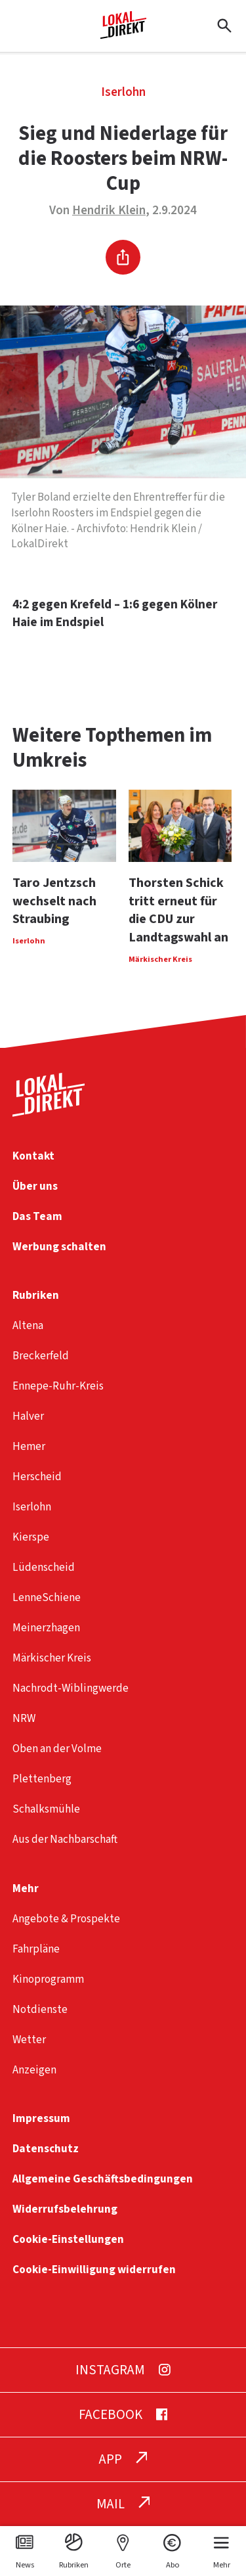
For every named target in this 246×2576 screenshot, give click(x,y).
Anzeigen (34, 2070)
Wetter (29, 2039)
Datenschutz (45, 2148)
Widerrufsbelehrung (64, 2209)
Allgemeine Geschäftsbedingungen (102, 2179)
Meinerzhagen (46, 1627)
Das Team (37, 1216)
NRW (23, 1718)
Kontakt (33, 1156)
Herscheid (37, 1476)
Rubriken (35, 1295)
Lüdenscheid (43, 1567)
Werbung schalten (59, 1246)
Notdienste (40, 2009)
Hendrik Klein (109, 210)
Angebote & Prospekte (66, 1918)
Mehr (25, 1888)
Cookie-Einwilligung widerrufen (94, 2269)
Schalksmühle (46, 1809)
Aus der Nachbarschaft (64, 1839)
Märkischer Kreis (51, 1658)
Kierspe (30, 1537)
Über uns (35, 1186)
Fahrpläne (36, 1949)
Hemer (28, 1446)
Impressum (41, 2118)
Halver (28, 1416)
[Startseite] (123, 34)
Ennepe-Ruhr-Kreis (58, 1386)
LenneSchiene (46, 1597)
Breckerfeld (40, 1355)
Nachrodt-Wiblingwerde (70, 1688)
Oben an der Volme (57, 1748)
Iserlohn (123, 92)
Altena (27, 1325)
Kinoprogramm (48, 1979)
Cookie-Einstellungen (68, 2239)
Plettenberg (42, 1779)
